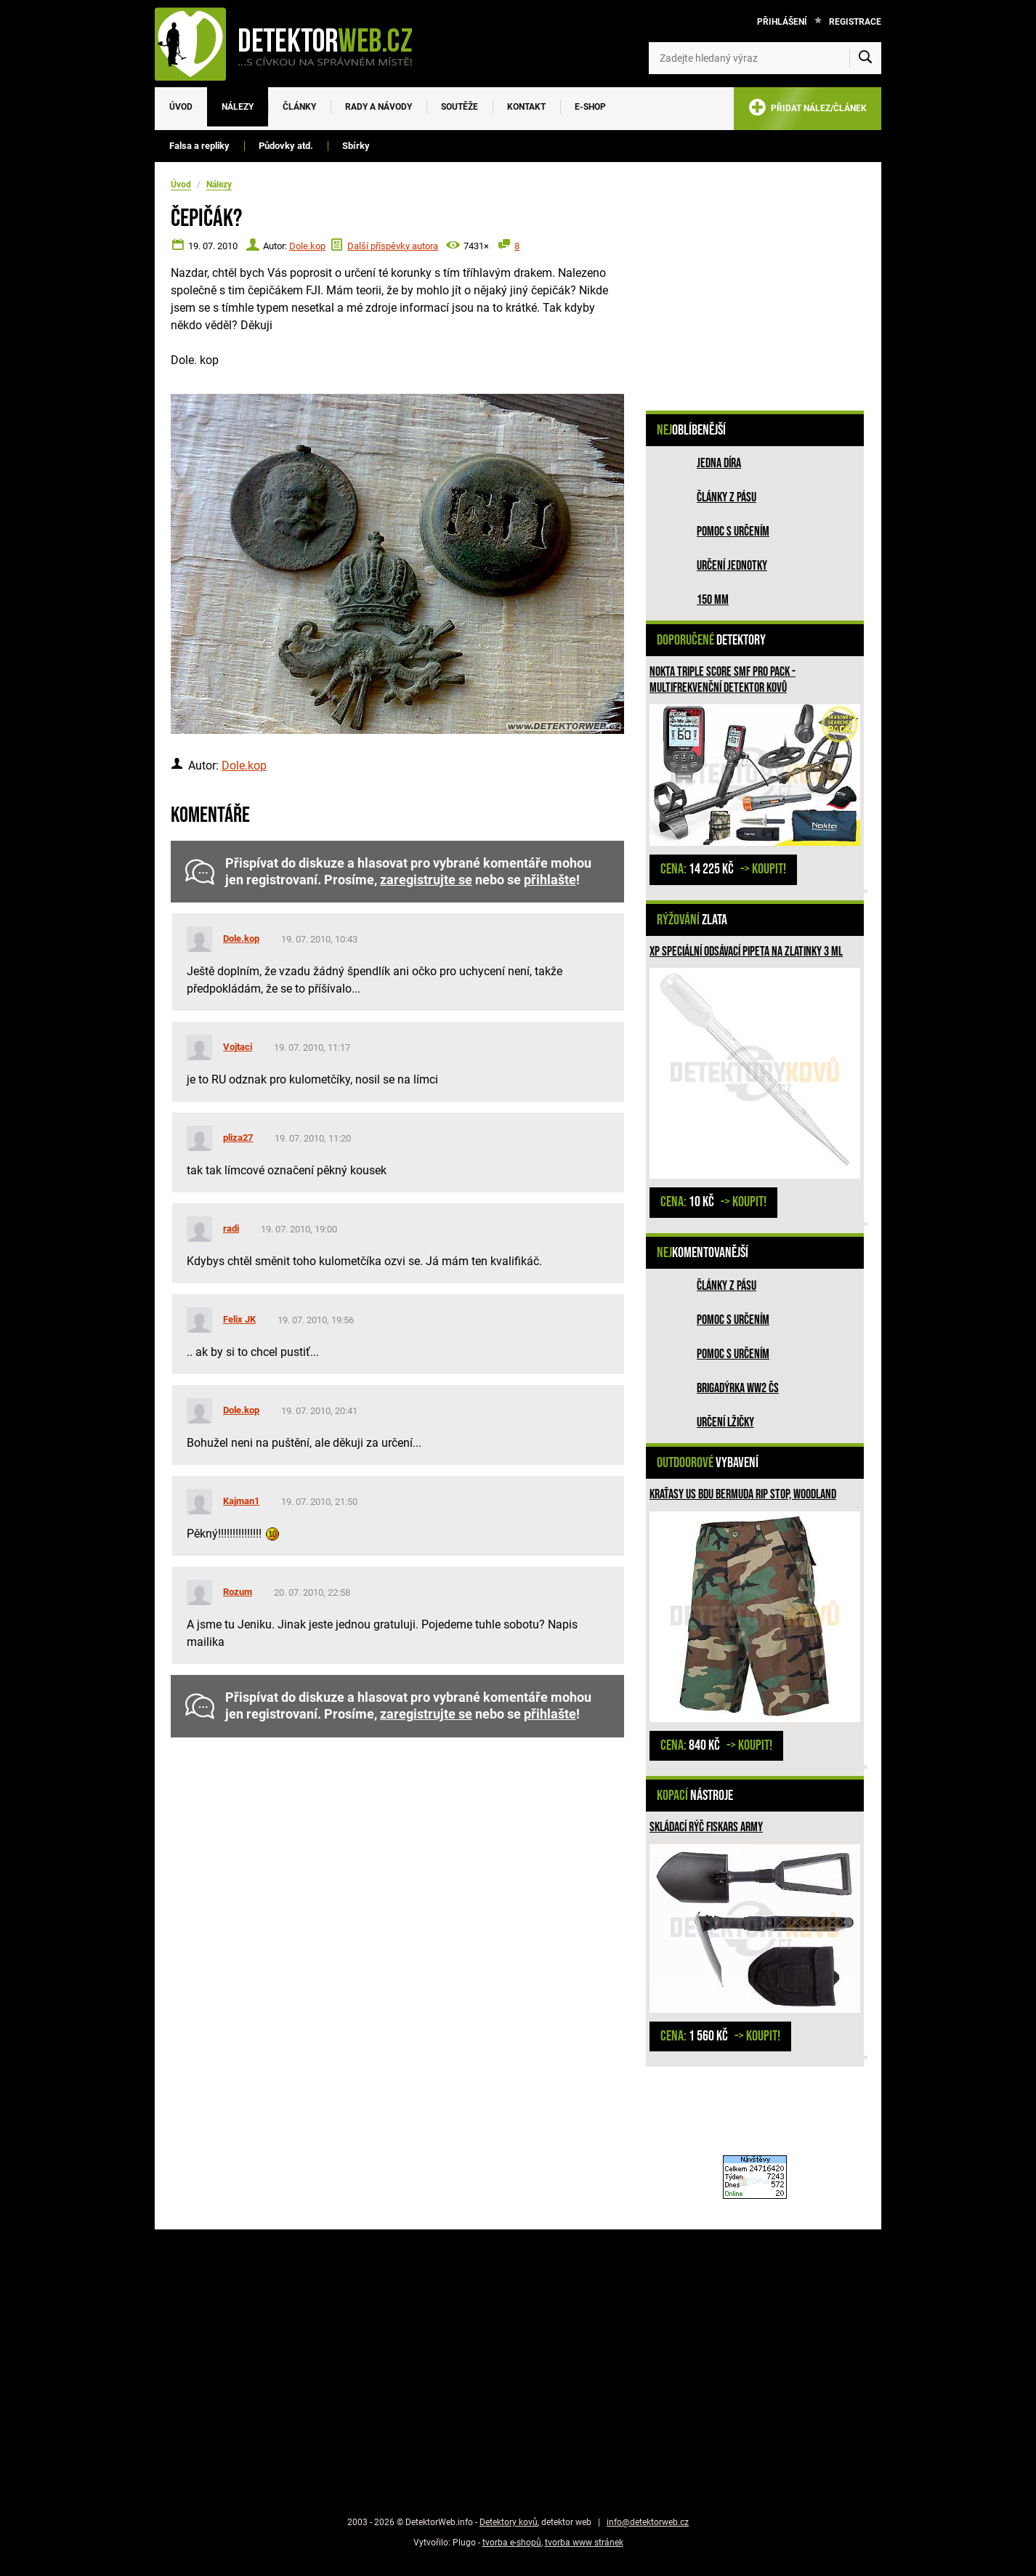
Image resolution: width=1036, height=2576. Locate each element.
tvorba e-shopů (511, 2542)
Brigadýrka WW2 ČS (738, 1388)
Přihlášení (782, 22)
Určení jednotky (732, 565)
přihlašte (550, 880)
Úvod (181, 107)
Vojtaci (237, 1046)
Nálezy (238, 107)
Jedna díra (719, 463)
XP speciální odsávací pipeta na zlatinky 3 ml (746, 951)
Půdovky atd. (286, 145)
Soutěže (459, 107)
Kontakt (526, 107)
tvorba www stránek (584, 2542)
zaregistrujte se (426, 880)
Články (299, 107)
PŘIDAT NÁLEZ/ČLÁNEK (807, 110)
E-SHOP (590, 107)
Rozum (237, 1591)
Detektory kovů (508, 2522)
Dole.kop (307, 246)
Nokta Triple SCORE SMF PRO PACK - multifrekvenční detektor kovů (722, 679)
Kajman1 (241, 1500)
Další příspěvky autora (392, 246)
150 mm (713, 599)
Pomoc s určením (733, 531)
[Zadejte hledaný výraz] (765, 58)
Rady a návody (378, 107)
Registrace (855, 22)
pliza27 (238, 1137)
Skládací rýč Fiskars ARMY (706, 1827)
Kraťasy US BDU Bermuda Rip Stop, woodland (742, 1494)
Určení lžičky (725, 1422)
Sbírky (356, 145)
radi (231, 1228)
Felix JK (239, 1319)
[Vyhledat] (865, 58)
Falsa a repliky (199, 145)
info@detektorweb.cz (648, 2522)
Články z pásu (726, 497)
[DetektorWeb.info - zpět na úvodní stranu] (293, 43)
